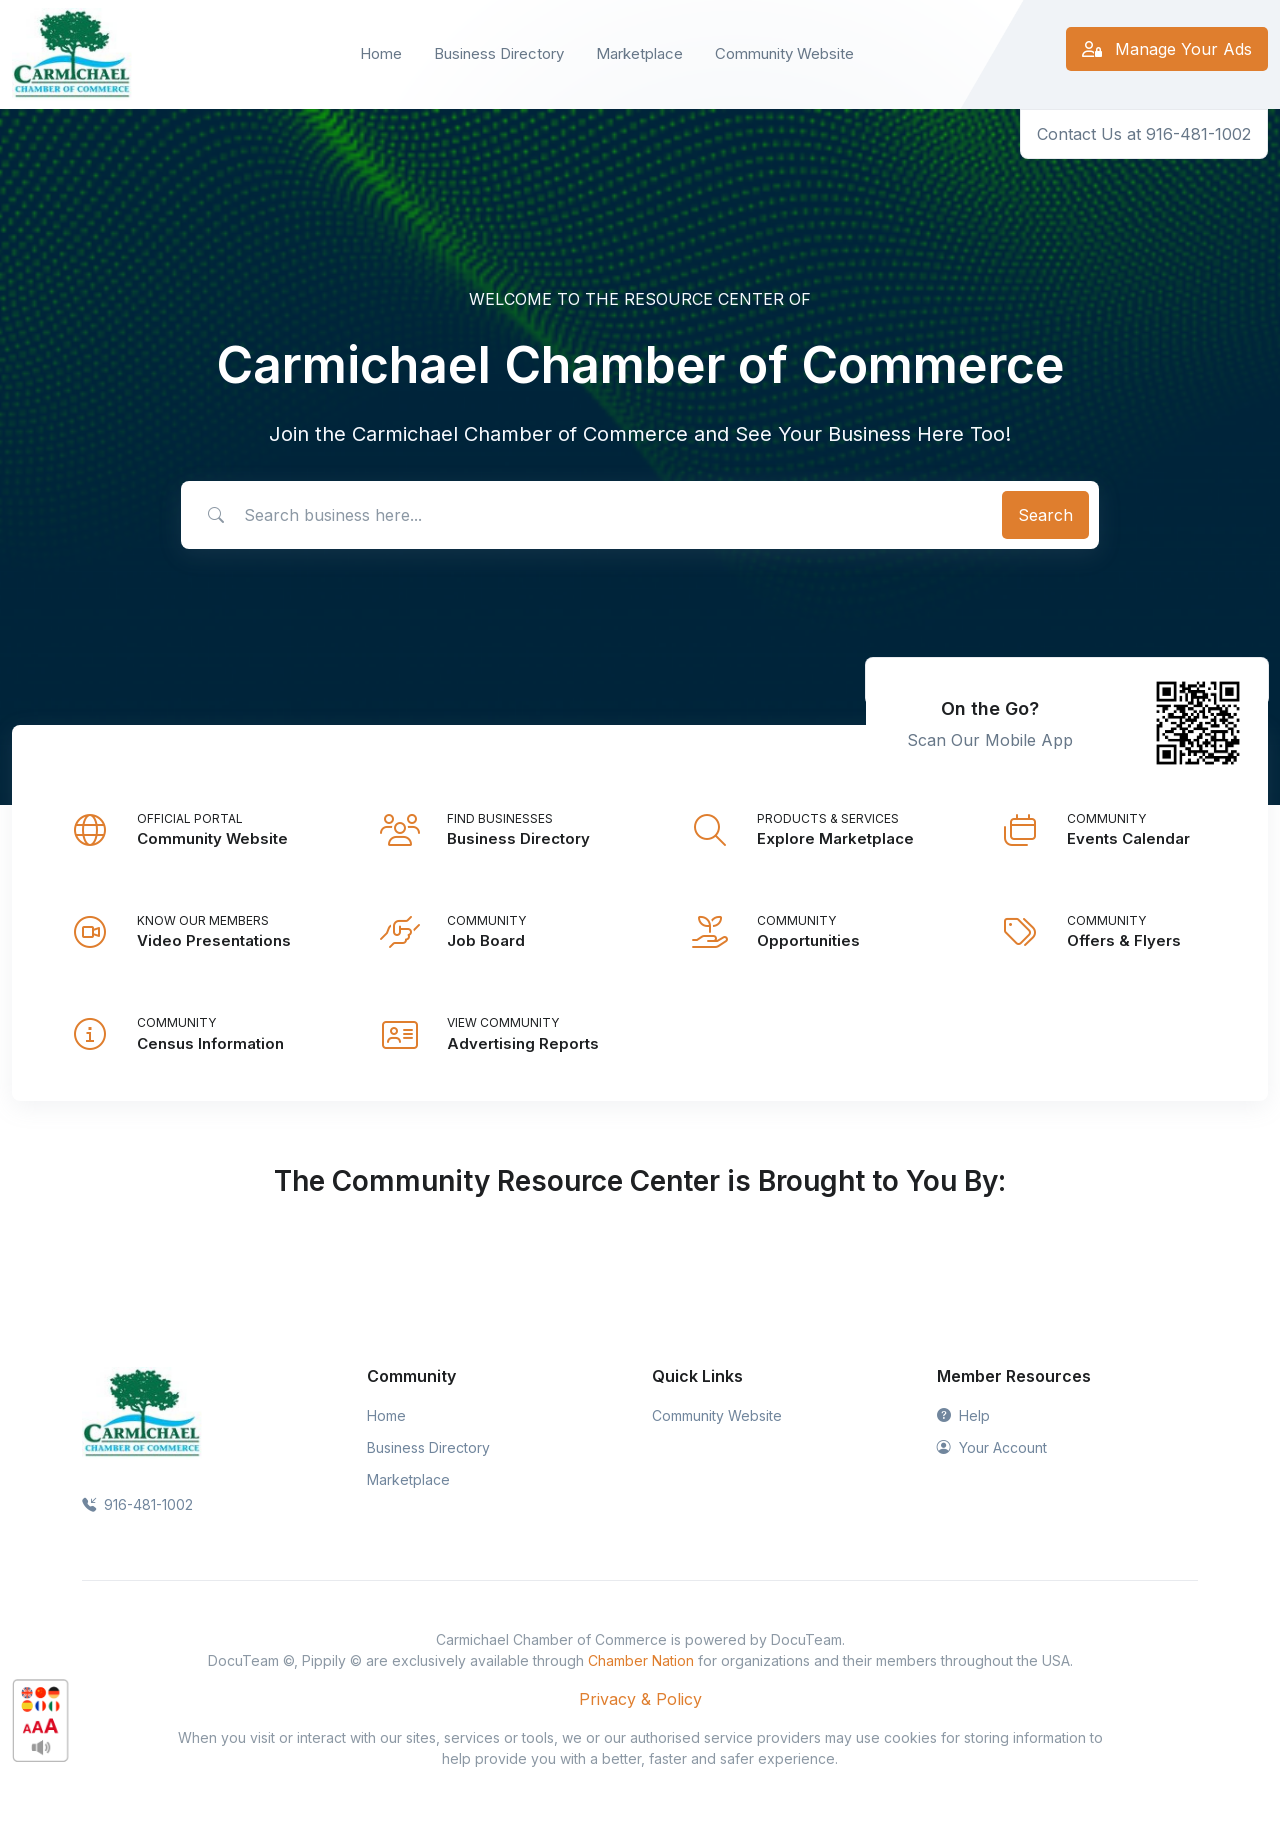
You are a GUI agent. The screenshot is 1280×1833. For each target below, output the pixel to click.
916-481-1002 (137, 1504)
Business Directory (499, 53)
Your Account (992, 1447)
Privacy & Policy (640, 1699)
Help (963, 1415)
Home (381, 53)
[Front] (72, 54)
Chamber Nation (641, 1660)
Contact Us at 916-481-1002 (1144, 134)
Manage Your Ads (1167, 49)
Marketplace (639, 53)
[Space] (142, 1412)
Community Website (784, 53)
